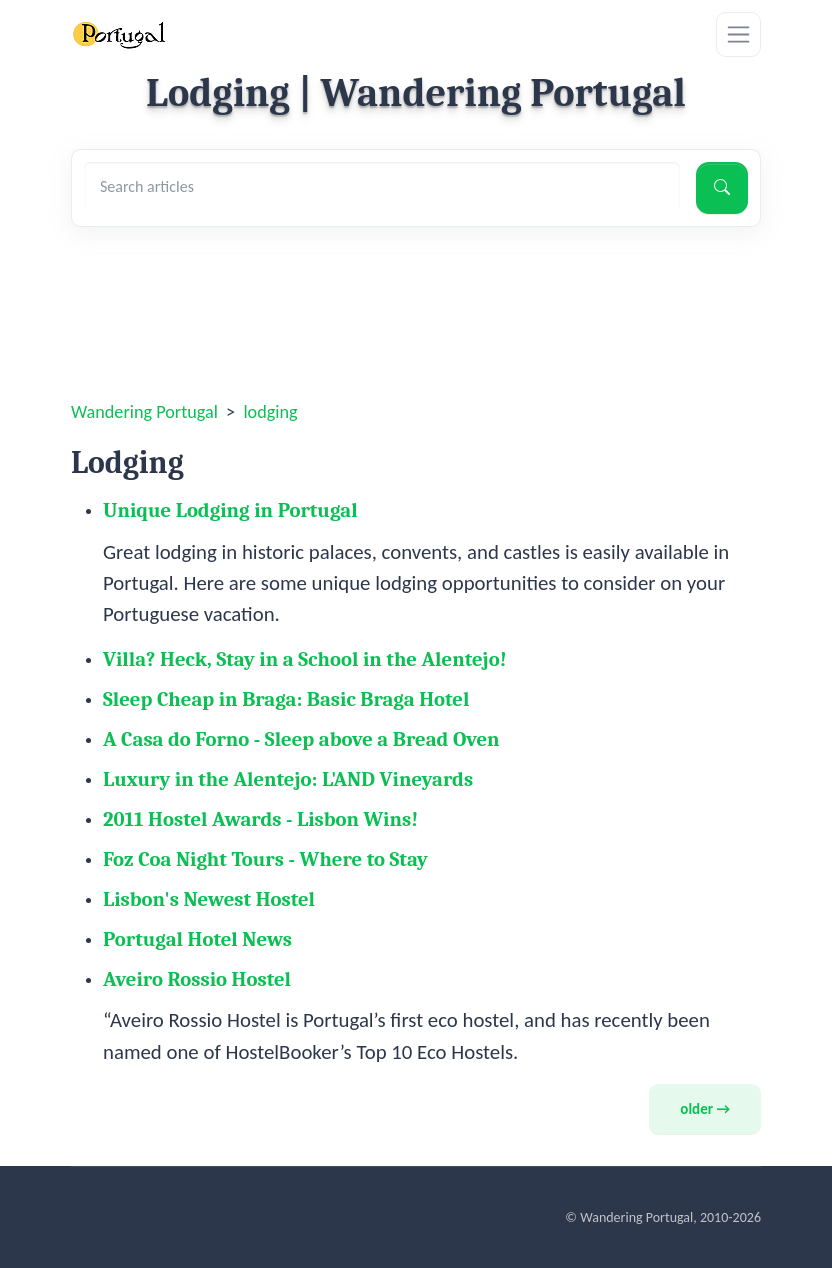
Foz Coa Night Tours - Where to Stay (265, 859)
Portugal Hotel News (197, 939)
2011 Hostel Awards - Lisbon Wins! (260, 819)
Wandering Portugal (144, 412)
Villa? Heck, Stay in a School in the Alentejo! (305, 659)
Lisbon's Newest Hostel (209, 899)
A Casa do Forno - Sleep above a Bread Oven (301, 739)
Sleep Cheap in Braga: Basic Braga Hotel (286, 699)
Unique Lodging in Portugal (230, 510)
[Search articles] (382, 187)
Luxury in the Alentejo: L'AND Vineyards (288, 779)
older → (705, 1109)
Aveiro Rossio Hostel (197, 979)
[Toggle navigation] (738, 34)
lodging (270, 412)
